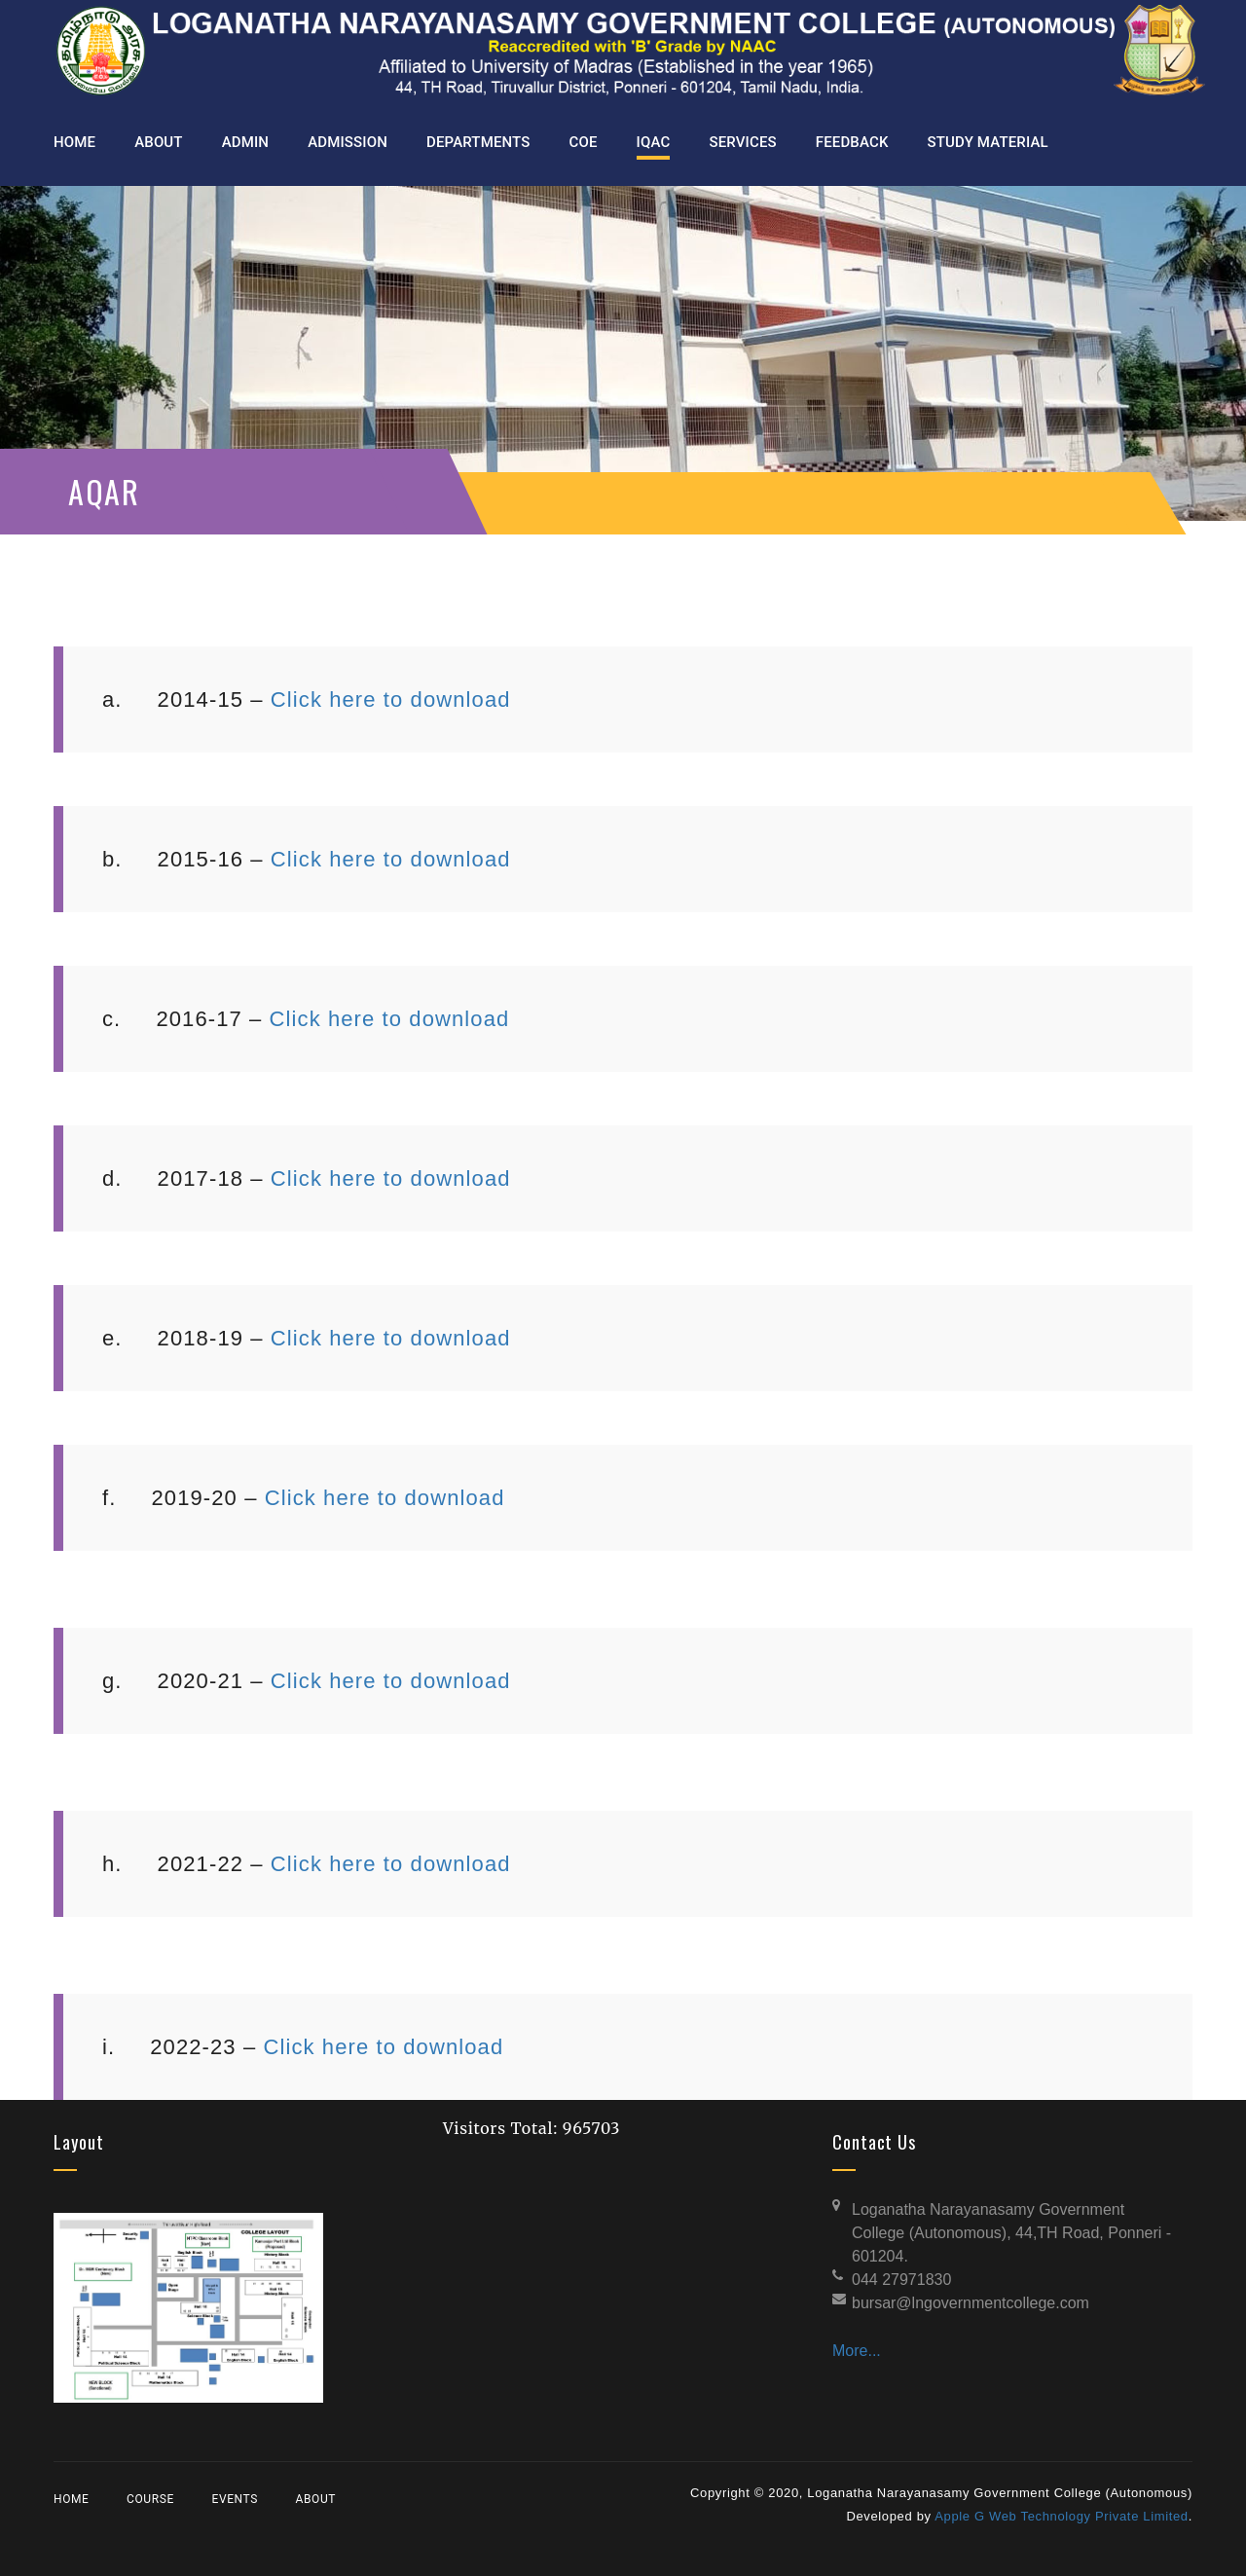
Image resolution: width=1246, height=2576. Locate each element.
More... (856, 2350)
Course (150, 2499)
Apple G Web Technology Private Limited (1061, 2516)
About (316, 2499)
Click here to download (391, 699)
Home (72, 2499)
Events (234, 2499)
